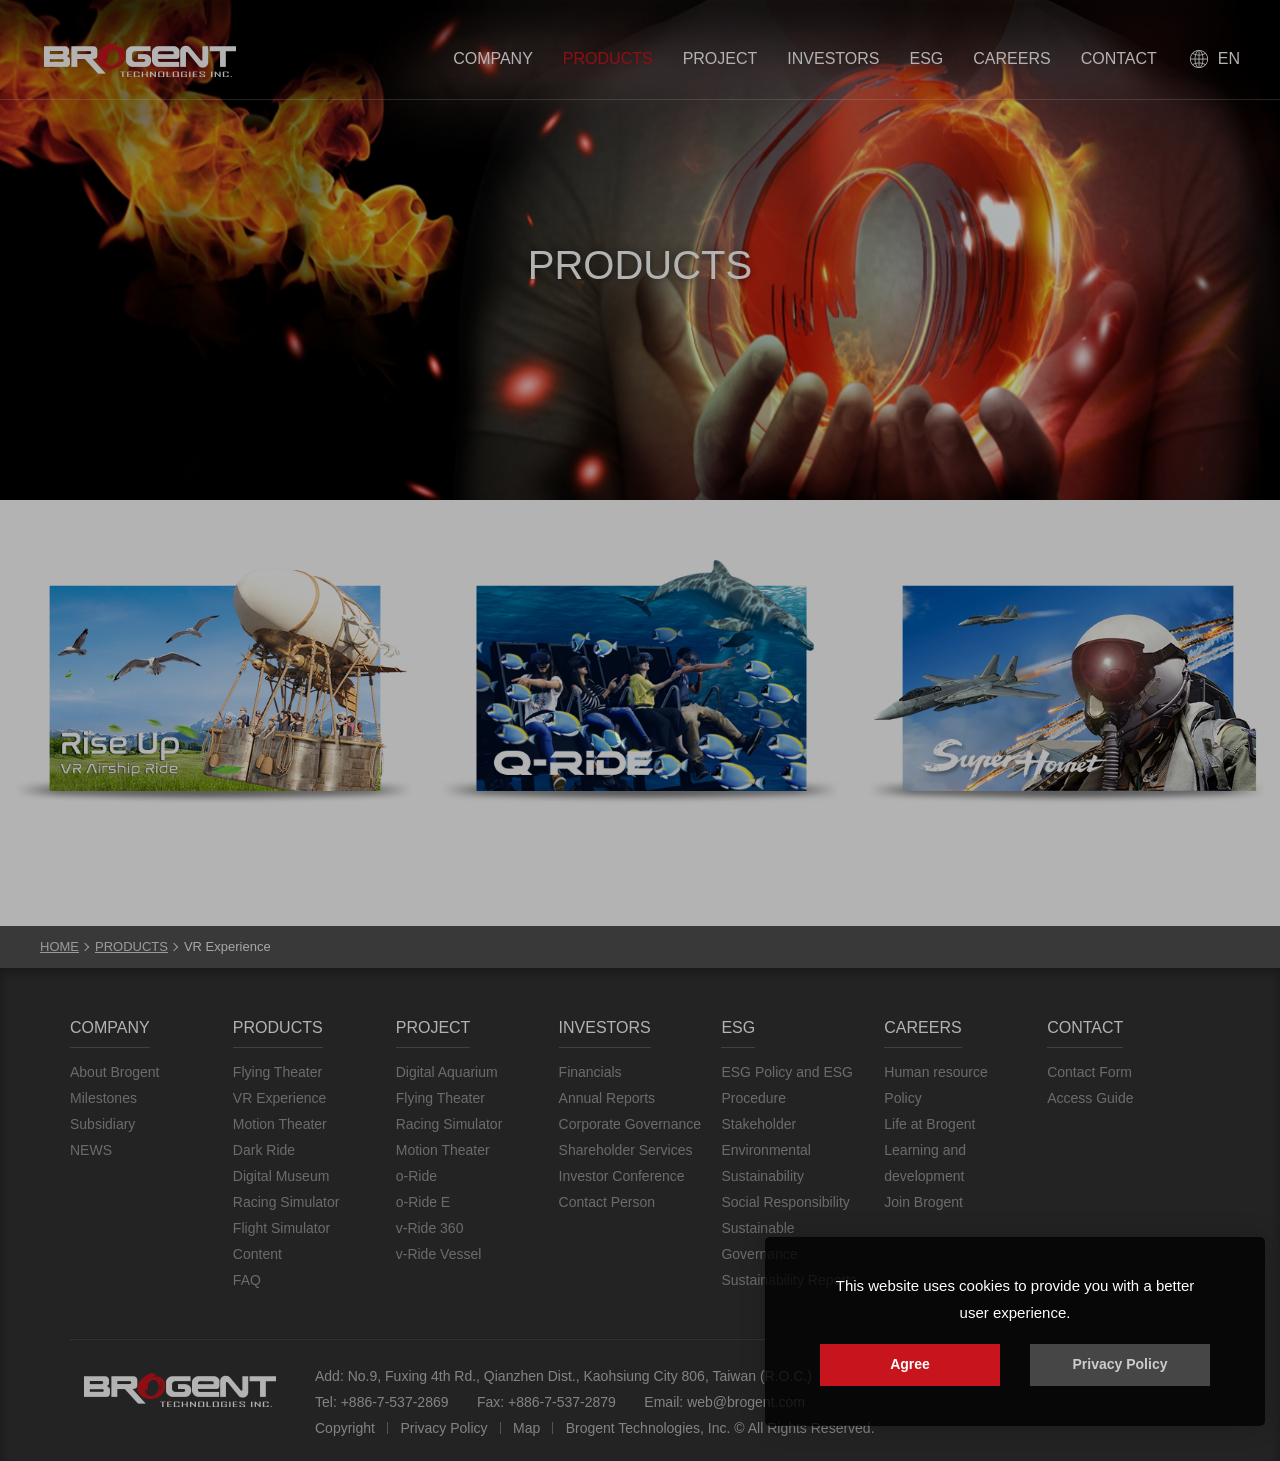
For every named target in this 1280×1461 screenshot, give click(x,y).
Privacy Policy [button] (1120, 1364)
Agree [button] (910, 1364)
